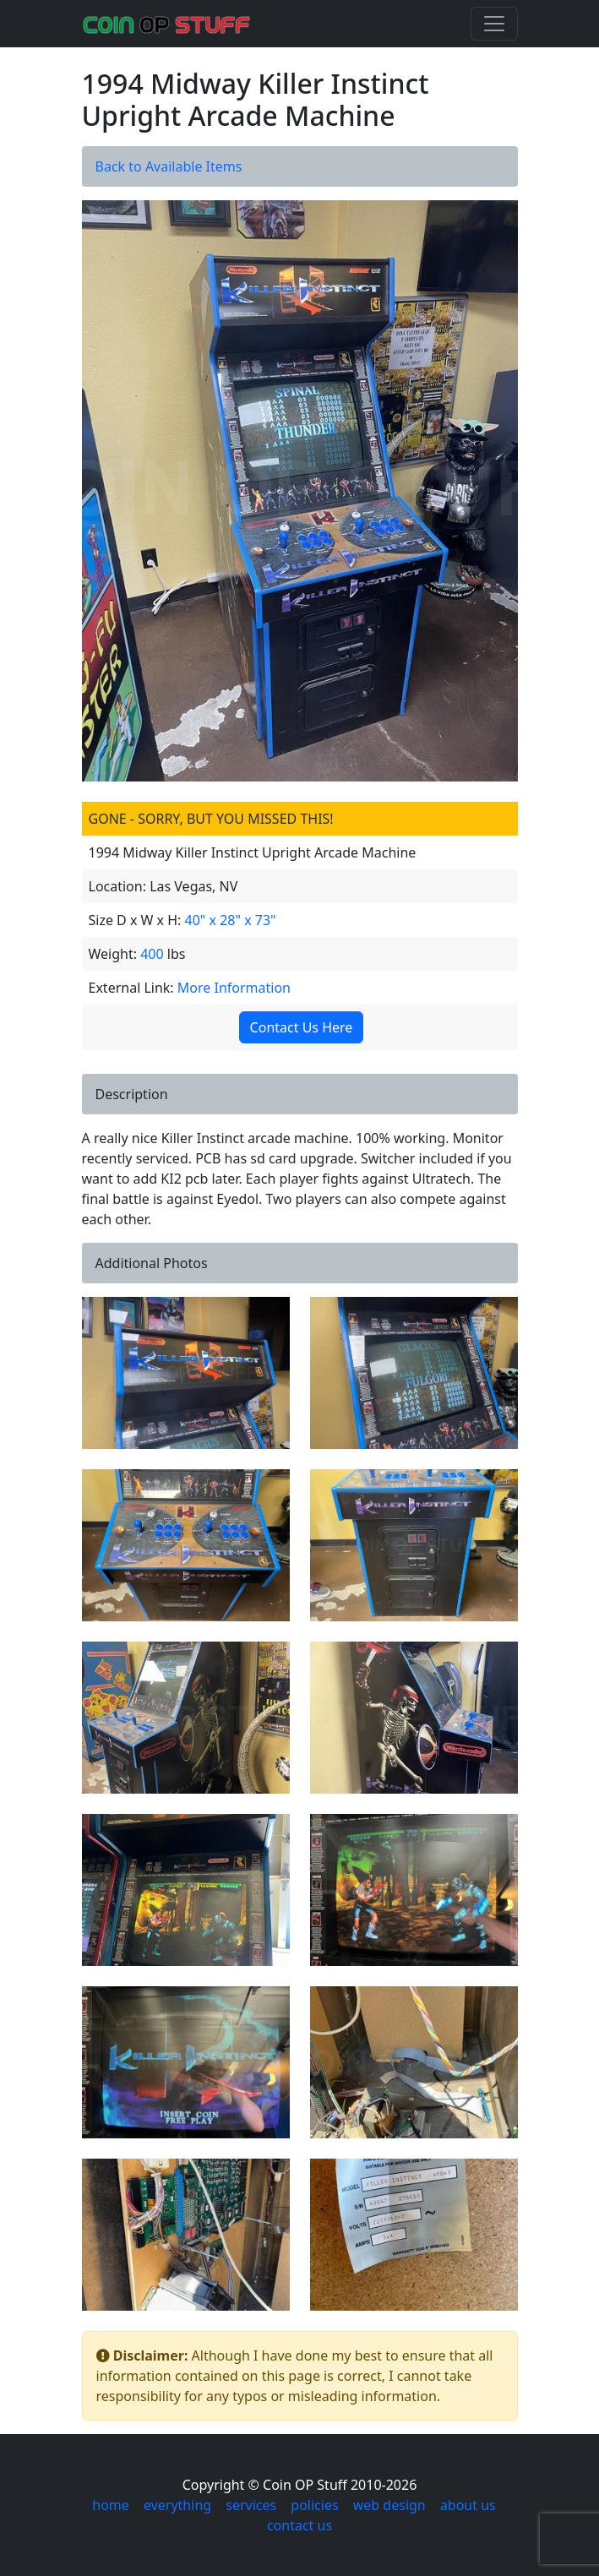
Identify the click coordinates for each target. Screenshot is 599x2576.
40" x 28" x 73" (230, 920)
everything (177, 2505)
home (110, 2505)
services (251, 2505)
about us (468, 2505)
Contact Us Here (296, 1027)
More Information (234, 987)
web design (389, 2505)
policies (314, 2505)
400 (151, 954)
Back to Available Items (168, 166)
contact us (299, 2525)
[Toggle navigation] (494, 24)
